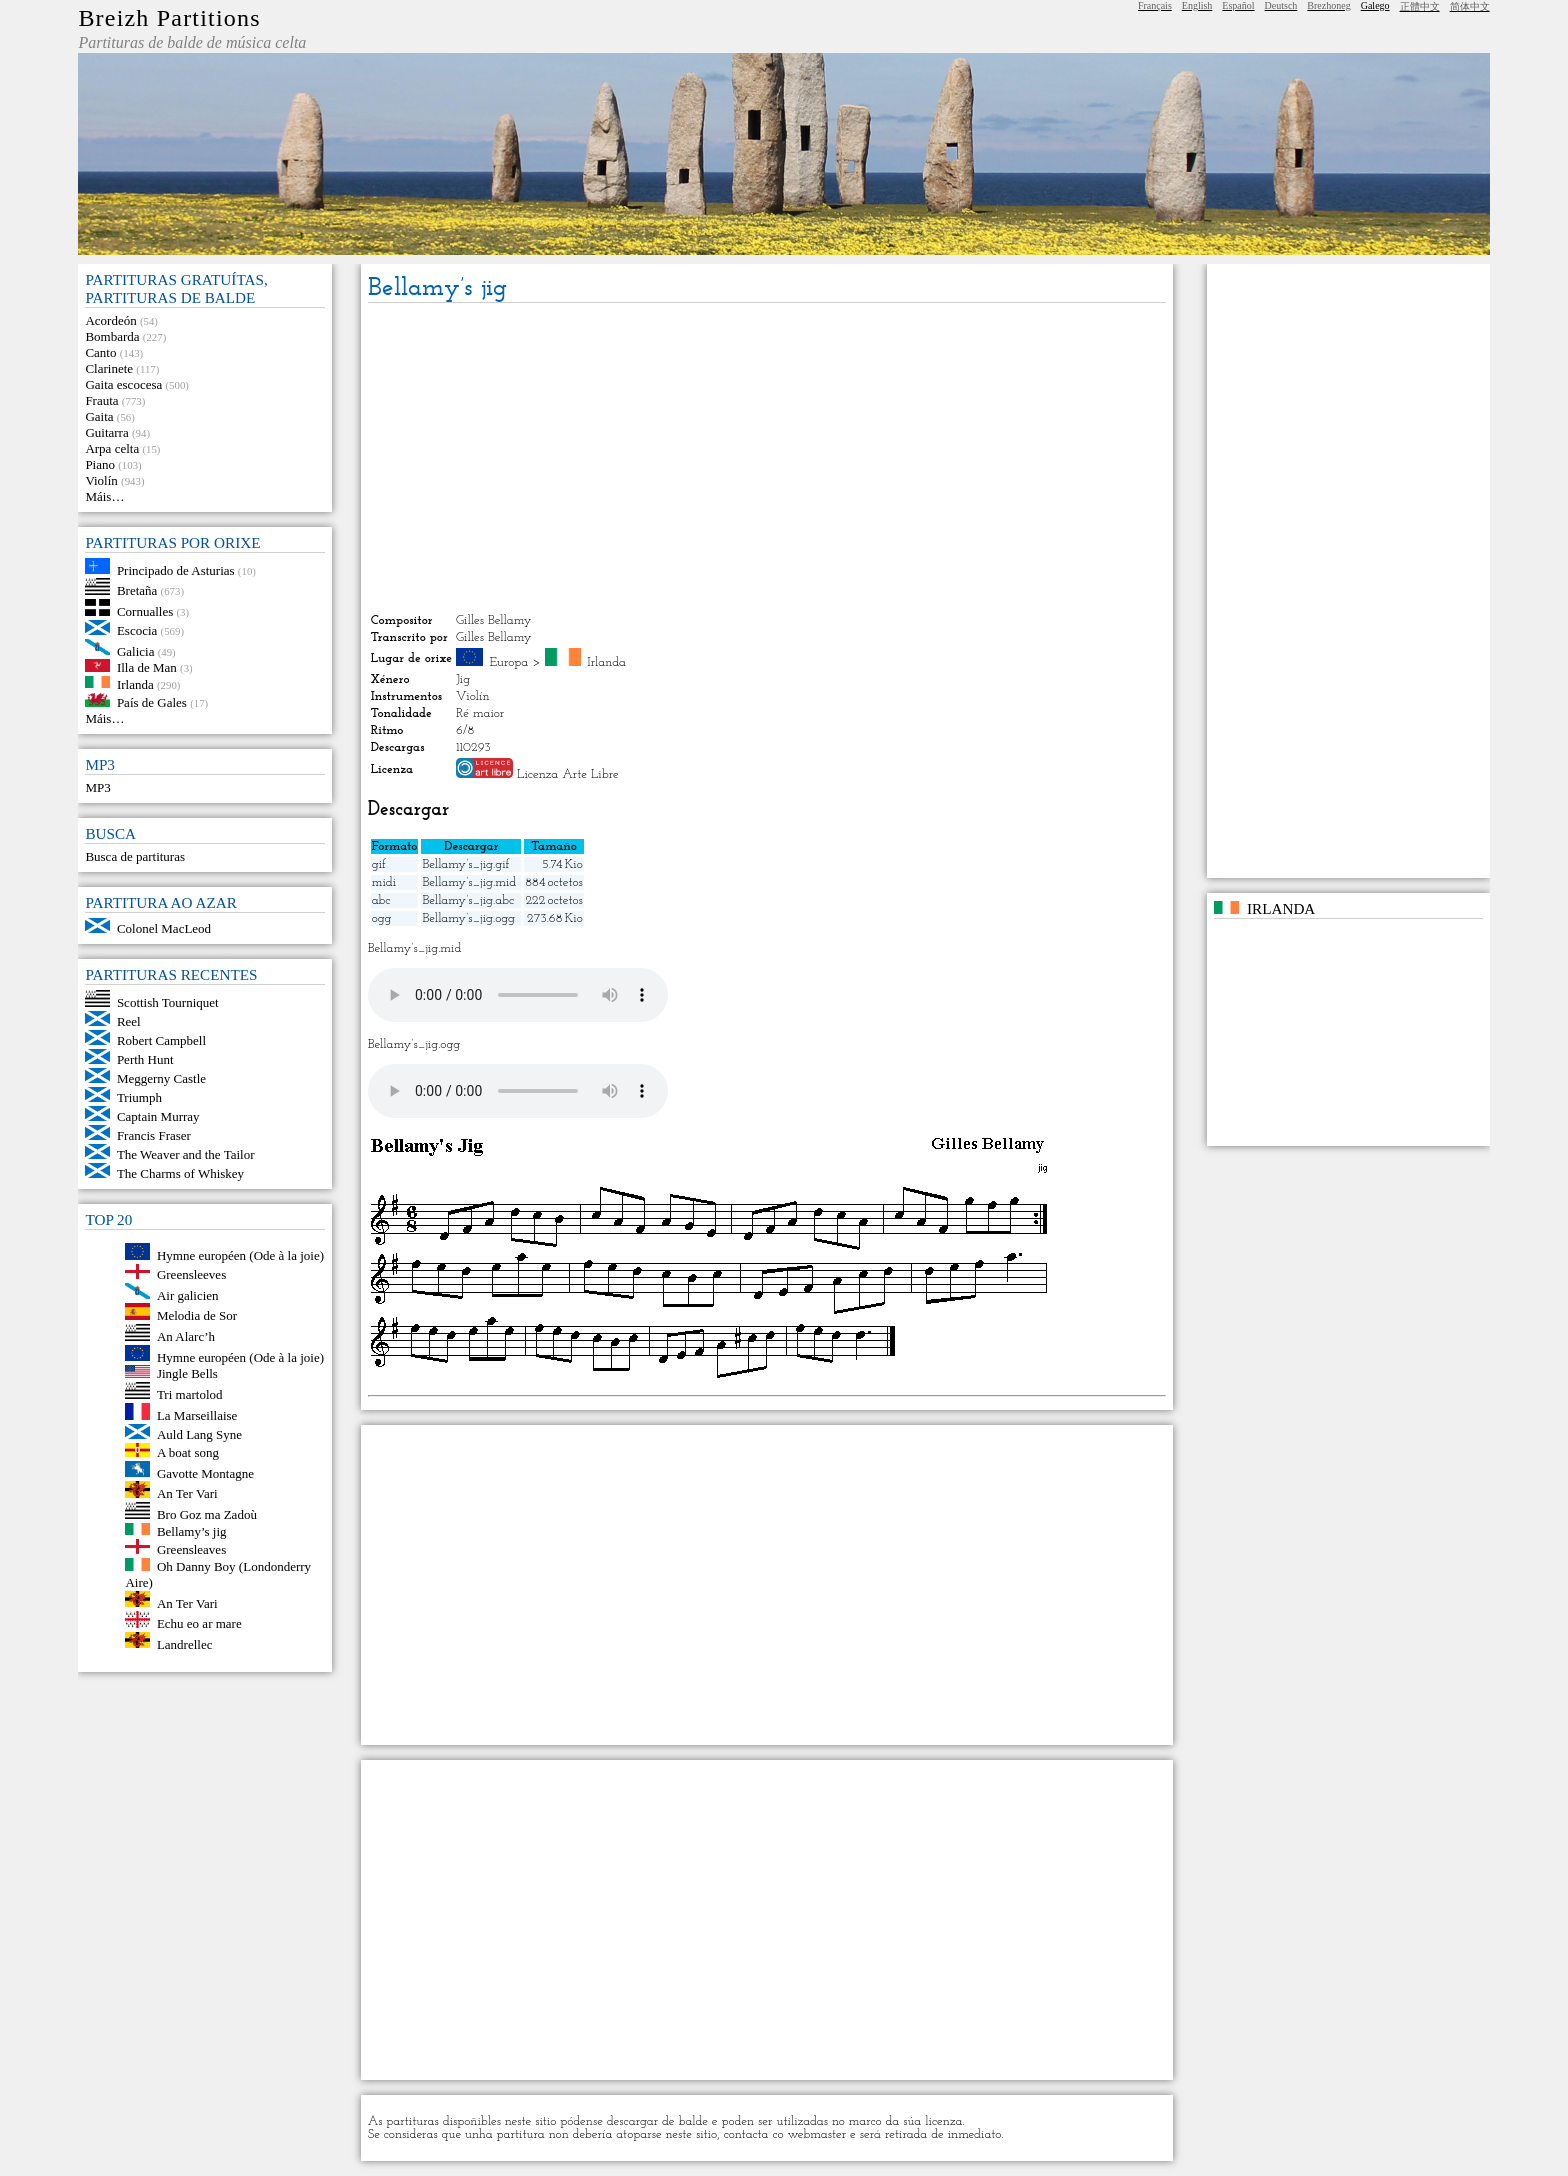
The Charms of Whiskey (180, 1173)
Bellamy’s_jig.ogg (468, 918)
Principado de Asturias (176, 569)
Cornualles (145, 611)
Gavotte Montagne (205, 1472)
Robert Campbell (161, 1040)
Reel (129, 1021)
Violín (101, 480)
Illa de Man (147, 667)
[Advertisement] (767, 458)
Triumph (139, 1097)
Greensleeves (191, 1274)
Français (1155, 5)
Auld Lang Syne (199, 1434)
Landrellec (185, 1643)
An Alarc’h (186, 1336)
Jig (463, 679)
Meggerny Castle (161, 1078)
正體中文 (1420, 6)
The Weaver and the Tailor (186, 1154)
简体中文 (1470, 6)
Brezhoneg (1328, 5)
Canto (100, 352)
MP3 (97, 787)
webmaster (817, 2134)
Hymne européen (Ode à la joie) (240, 1255)
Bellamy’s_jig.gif (465, 864)
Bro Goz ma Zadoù (207, 1514)
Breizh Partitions (169, 18)
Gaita (99, 416)
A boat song (188, 1452)
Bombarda (112, 336)
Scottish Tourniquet (168, 1002)
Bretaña (137, 590)
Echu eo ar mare (199, 1623)
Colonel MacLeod (164, 928)
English (1197, 5)
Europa (509, 662)
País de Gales (152, 702)
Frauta (101, 400)
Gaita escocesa (123, 384)
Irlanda (135, 683)
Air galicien (188, 1294)
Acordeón (110, 320)
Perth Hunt (145, 1059)
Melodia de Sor (197, 1315)
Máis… (104, 496)
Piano (100, 464)
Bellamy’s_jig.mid (469, 882)
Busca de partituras (135, 856)
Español (1238, 5)
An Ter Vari (187, 1493)
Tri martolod (190, 1394)
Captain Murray (158, 1116)
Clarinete (109, 368)
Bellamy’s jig (192, 1530)
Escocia (137, 630)
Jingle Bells (187, 1373)
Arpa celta (112, 448)
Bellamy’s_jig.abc (468, 900)
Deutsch (1281, 5)
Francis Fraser (154, 1135)
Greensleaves (191, 1549)
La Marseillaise (197, 1415)
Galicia (136, 650)
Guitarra (106, 432)
